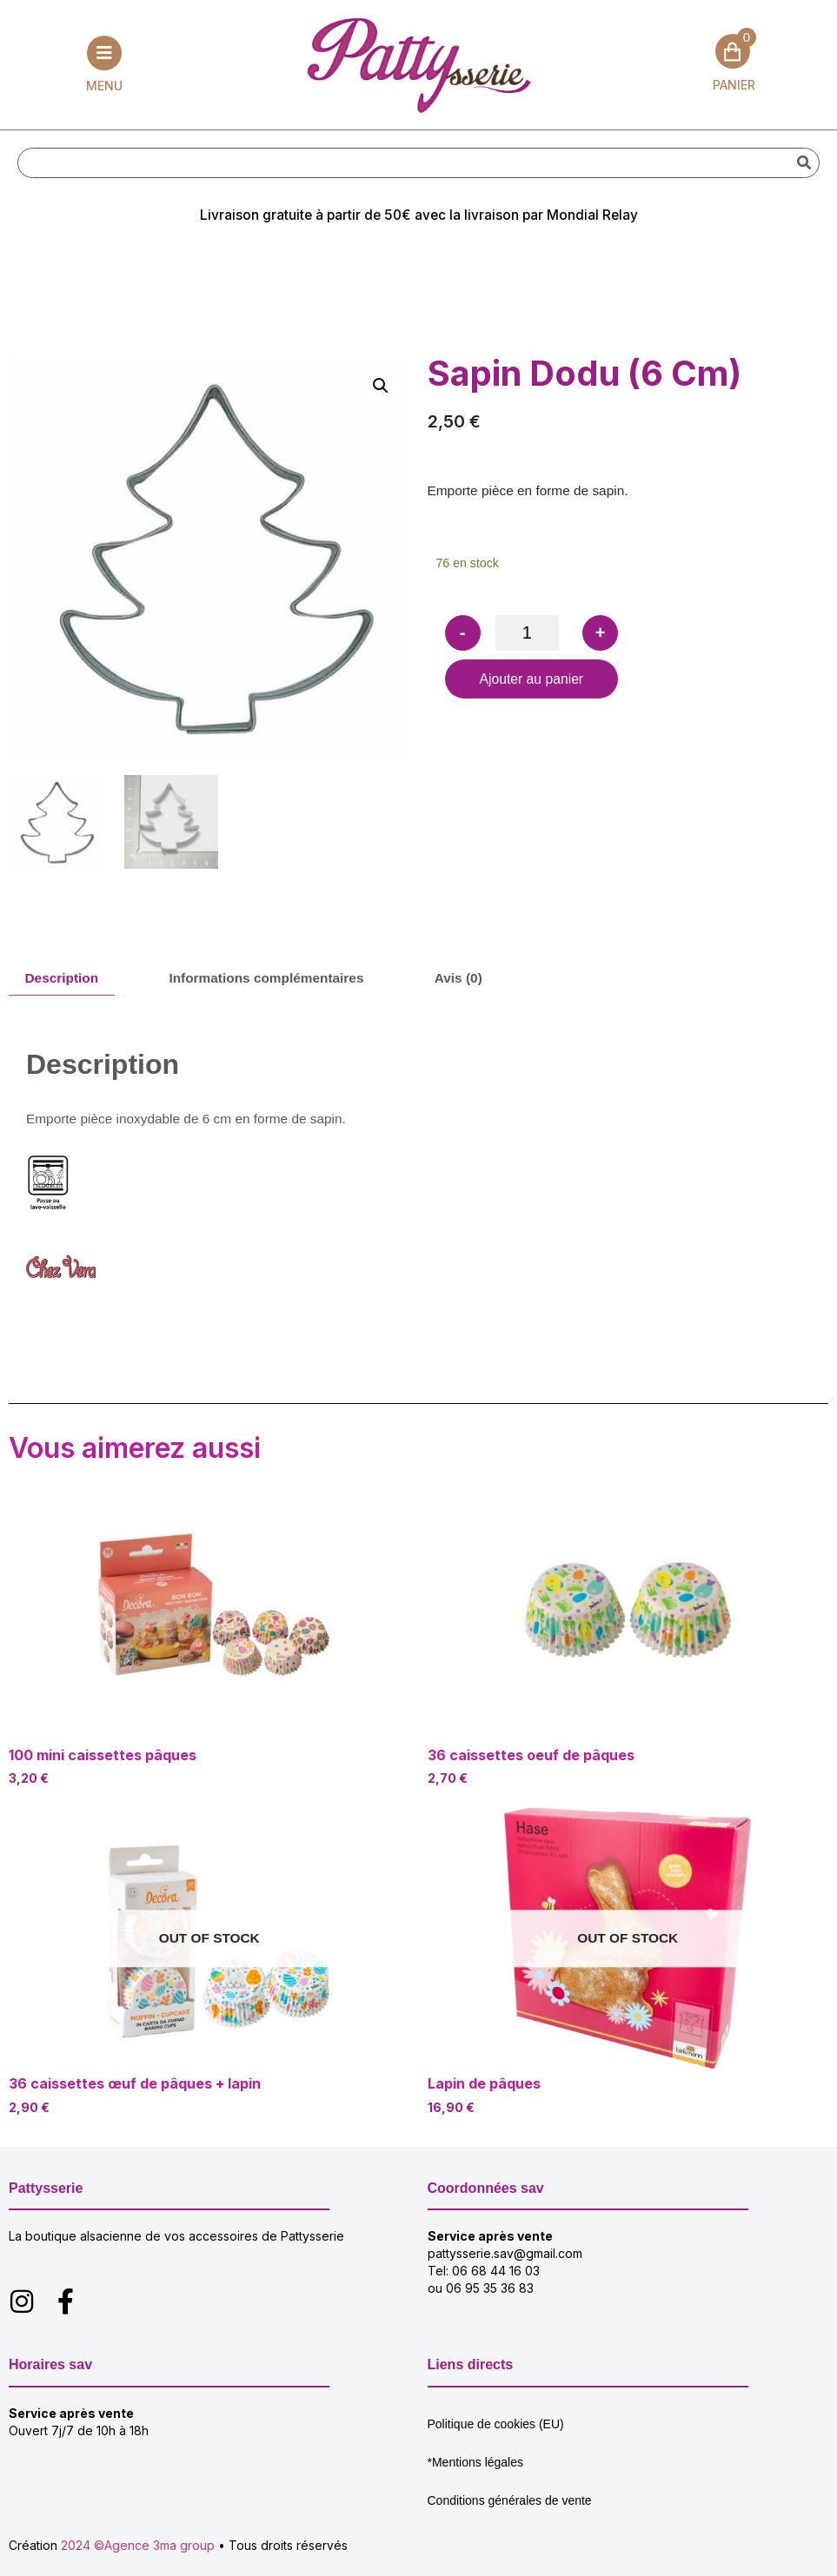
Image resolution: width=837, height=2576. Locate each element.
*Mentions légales (476, 2473)
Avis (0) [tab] (473, 981)
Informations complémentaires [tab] (275, 981)
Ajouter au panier (533, 687)
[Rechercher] (803, 163)
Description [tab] (63, 981)
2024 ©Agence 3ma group (138, 2555)
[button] (380, 388)
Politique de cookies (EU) (496, 2434)
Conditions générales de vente (510, 2511)
